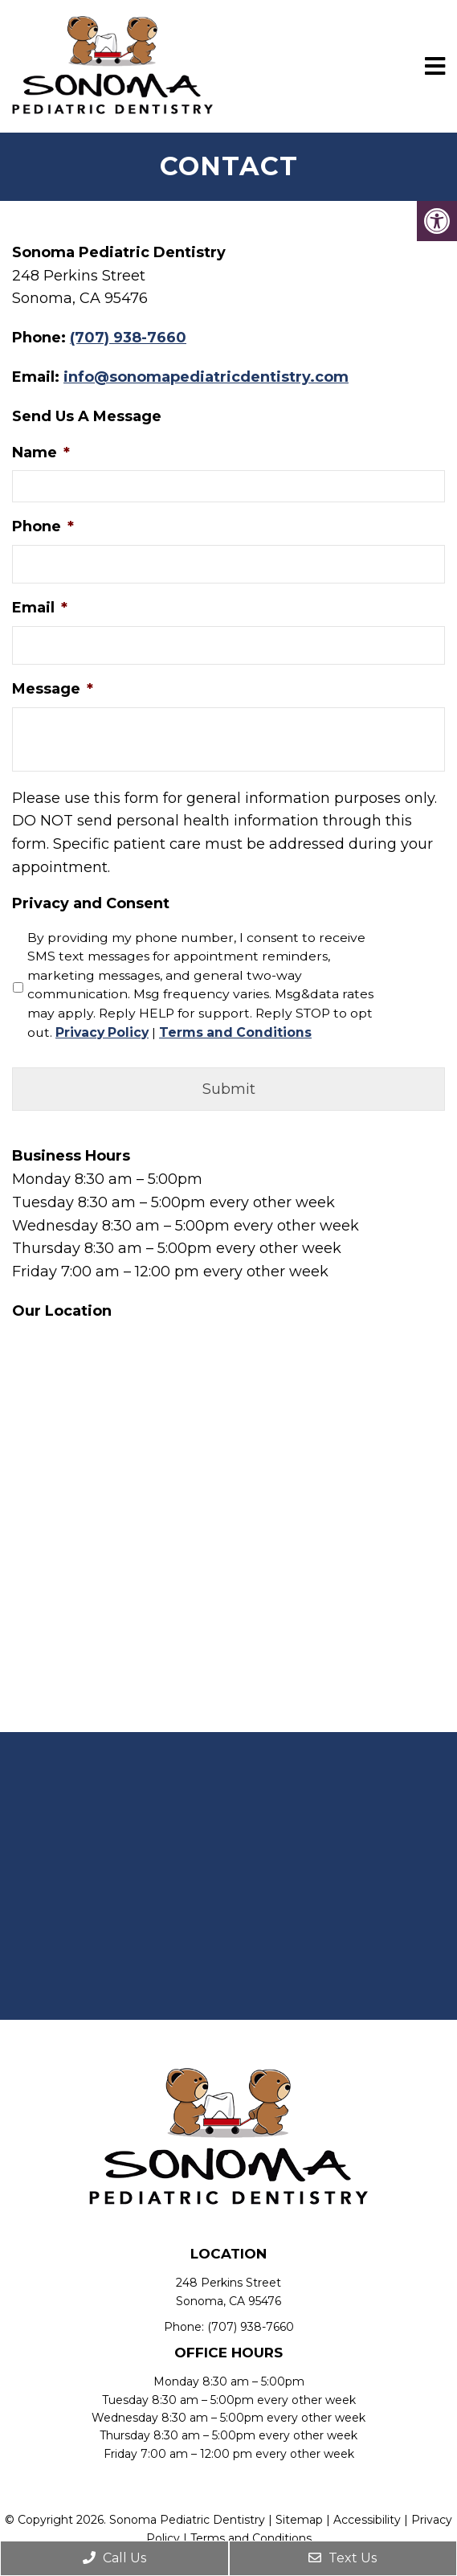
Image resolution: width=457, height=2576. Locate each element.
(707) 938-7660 (128, 337)
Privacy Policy (102, 1032)
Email (39, 607)
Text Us (342, 2558)
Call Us (114, 2558)
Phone (43, 526)
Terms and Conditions (235, 1032)
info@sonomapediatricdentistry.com (206, 377)
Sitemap (299, 2520)
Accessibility (367, 2520)
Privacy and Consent (90, 903)
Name (41, 452)
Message (52, 689)
